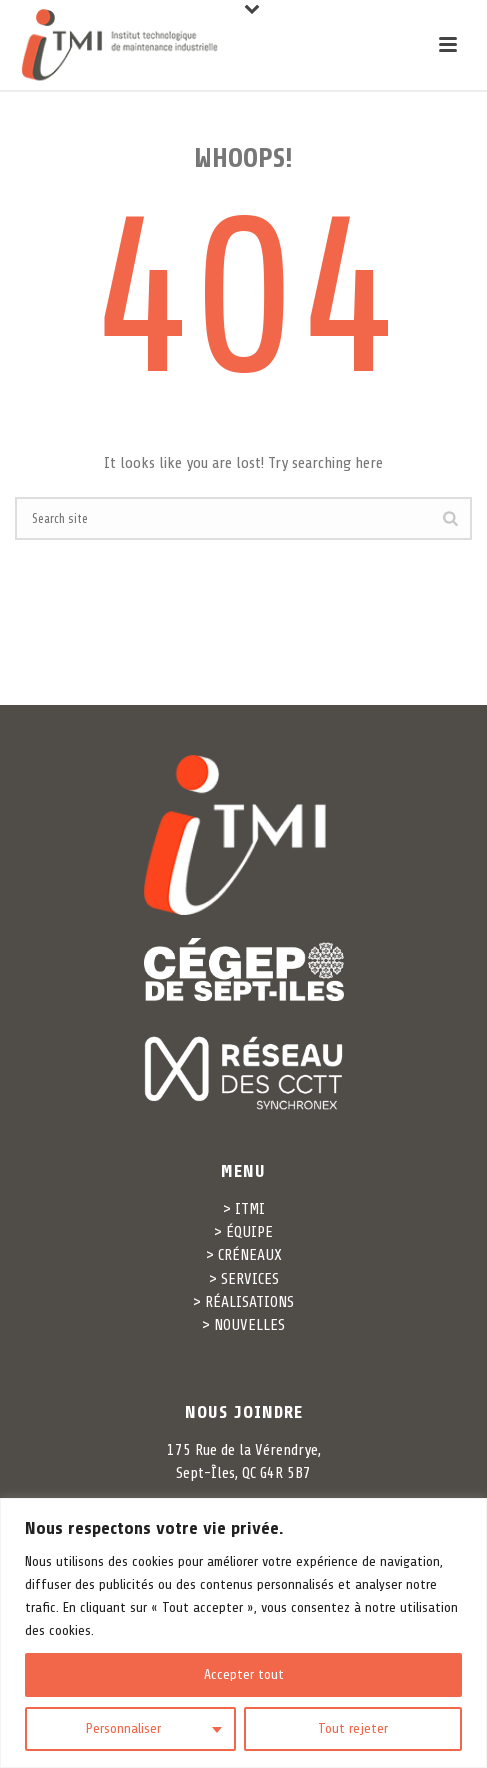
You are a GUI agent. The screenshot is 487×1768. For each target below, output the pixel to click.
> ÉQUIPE (243, 1232)
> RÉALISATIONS (243, 1302)
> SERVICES (244, 1279)
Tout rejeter (353, 1728)
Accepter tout (244, 1674)
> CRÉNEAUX (244, 1255)
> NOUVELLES (243, 1325)
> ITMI (244, 1209)
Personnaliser (123, 1728)
